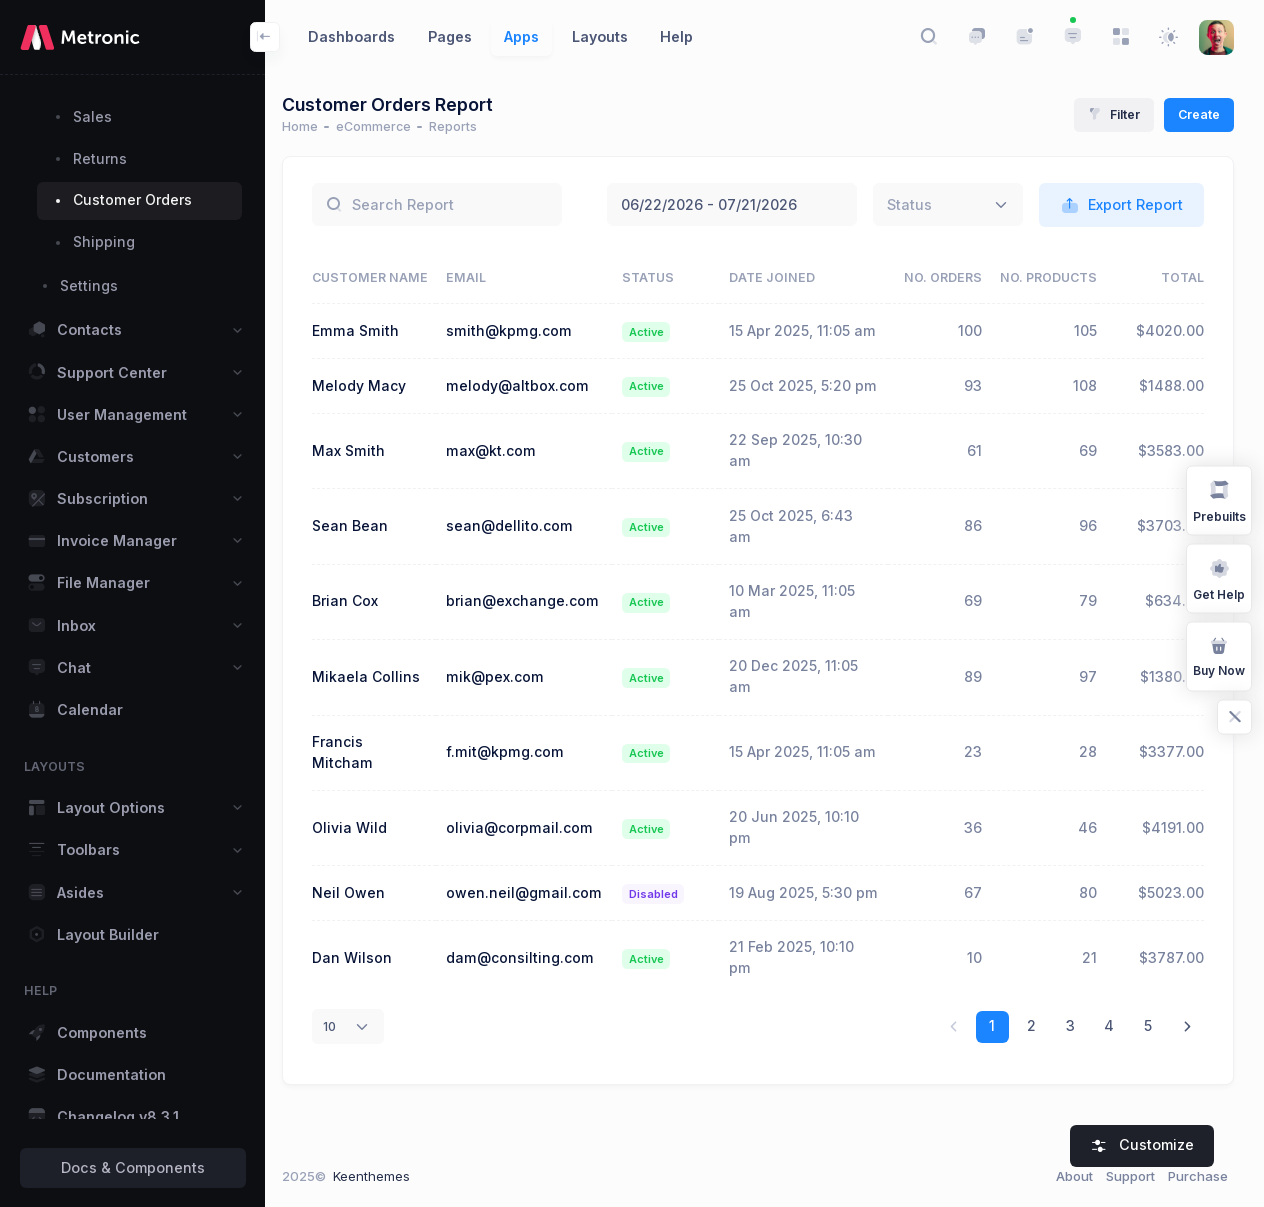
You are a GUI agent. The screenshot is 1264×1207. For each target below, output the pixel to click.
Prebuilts (1219, 499)
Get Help (1219, 577)
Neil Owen (361, 943)
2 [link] (1031, 1087)
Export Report (1122, 206)
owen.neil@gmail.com (535, 943)
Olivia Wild (362, 868)
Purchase (1198, 1176)
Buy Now (1219, 654)
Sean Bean (363, 566)
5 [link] (1148, 1087)
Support (1130, 1176)
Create (1199, 114)
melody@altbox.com (528, 416)
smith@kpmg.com (520, 340)
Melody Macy (372, 416)
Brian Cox (358, 642)
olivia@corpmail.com (530, 868)
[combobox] (948, 205)
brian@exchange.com (533, 642)
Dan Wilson (365, 1019)
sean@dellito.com (520, 566)
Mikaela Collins (379, 717)
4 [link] (1109, 1087)
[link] (1187, 1088)
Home (313, 126)
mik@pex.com (506, 717)
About (1074, 1176)
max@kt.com (502, 491)
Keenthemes (384, 1176)
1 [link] (992, 1087)
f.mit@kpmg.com (516, 793)
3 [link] (1070, 1087)
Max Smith (361, 491)
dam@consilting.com (531, 1019)
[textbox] (909, 204)
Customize (1142, 1145)
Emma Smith (368, 340)
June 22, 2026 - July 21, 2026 (732, 205)
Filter (1114, 114)
